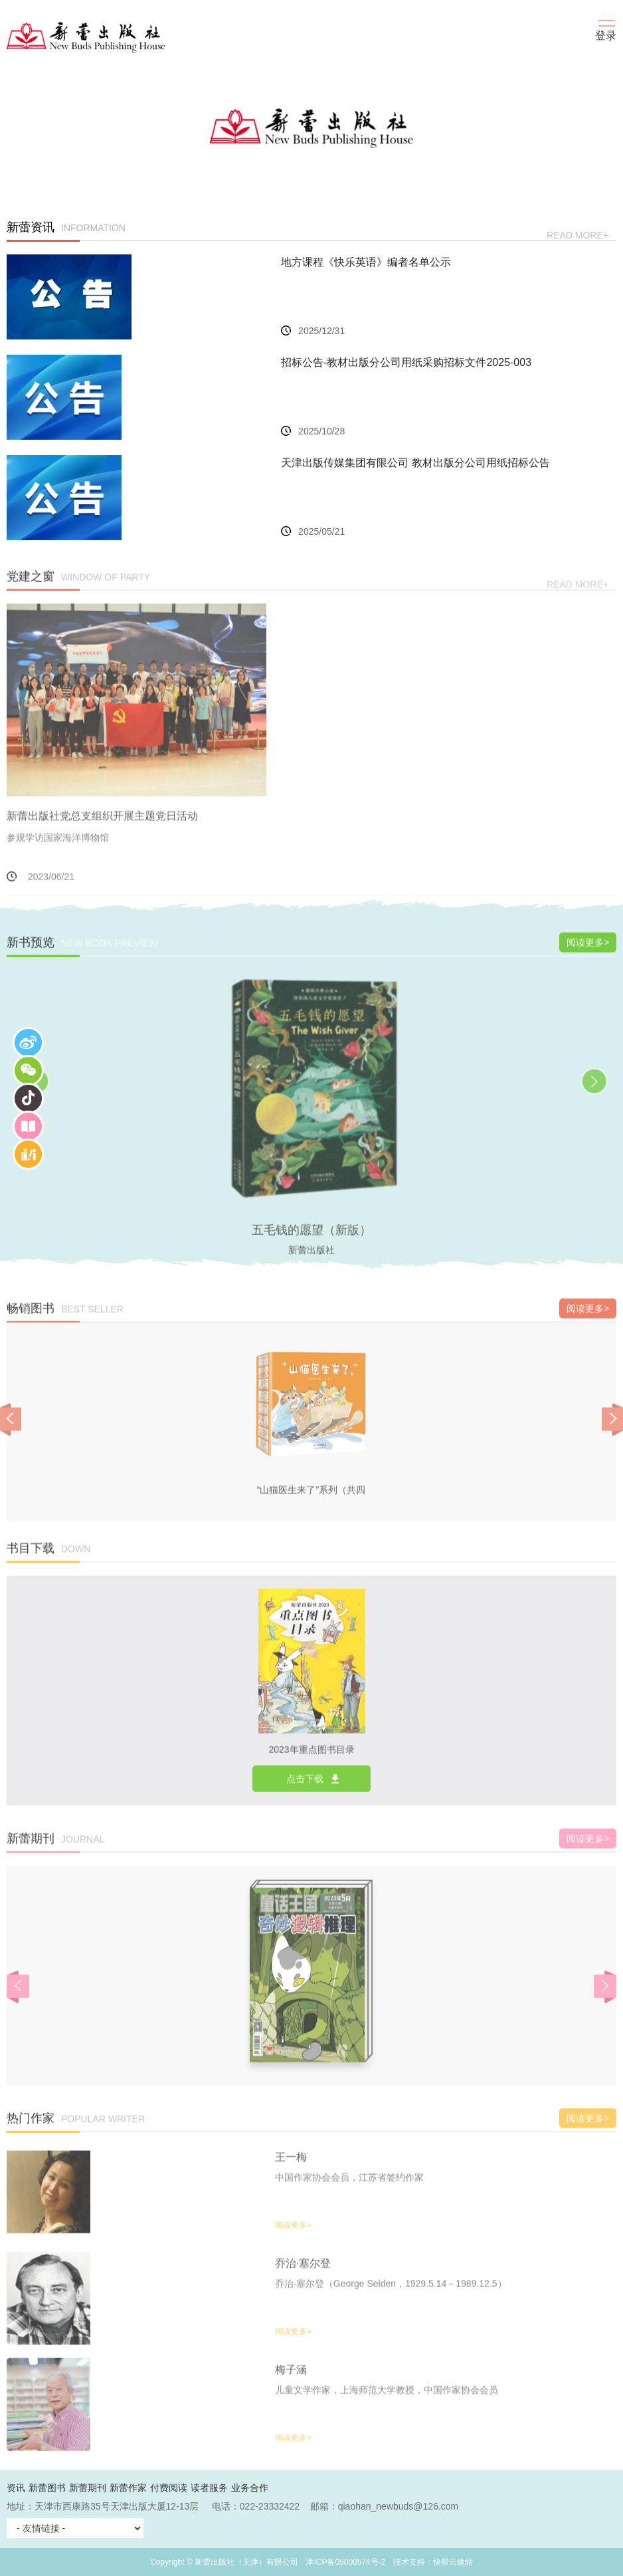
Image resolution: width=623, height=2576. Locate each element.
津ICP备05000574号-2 (345, 2562)
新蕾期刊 (87, 2487)
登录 (605, 35)
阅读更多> (588, 955)
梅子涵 (291, 2382)
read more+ (577, 235)
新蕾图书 (47, 2487)
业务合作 (249, 2487)
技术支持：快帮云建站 (433, 2562)
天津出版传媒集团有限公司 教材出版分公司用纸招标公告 (415, 463)
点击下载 (304, 1791)
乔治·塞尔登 (303, 2276)
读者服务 (209, 2487)
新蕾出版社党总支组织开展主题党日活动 (102, 828)
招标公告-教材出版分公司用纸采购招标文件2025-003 (406, 363)
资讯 (16, 2487)
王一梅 (291, 2169)
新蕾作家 (128, 2487)
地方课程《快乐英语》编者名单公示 (366, 262)
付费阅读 (168, 2487)
